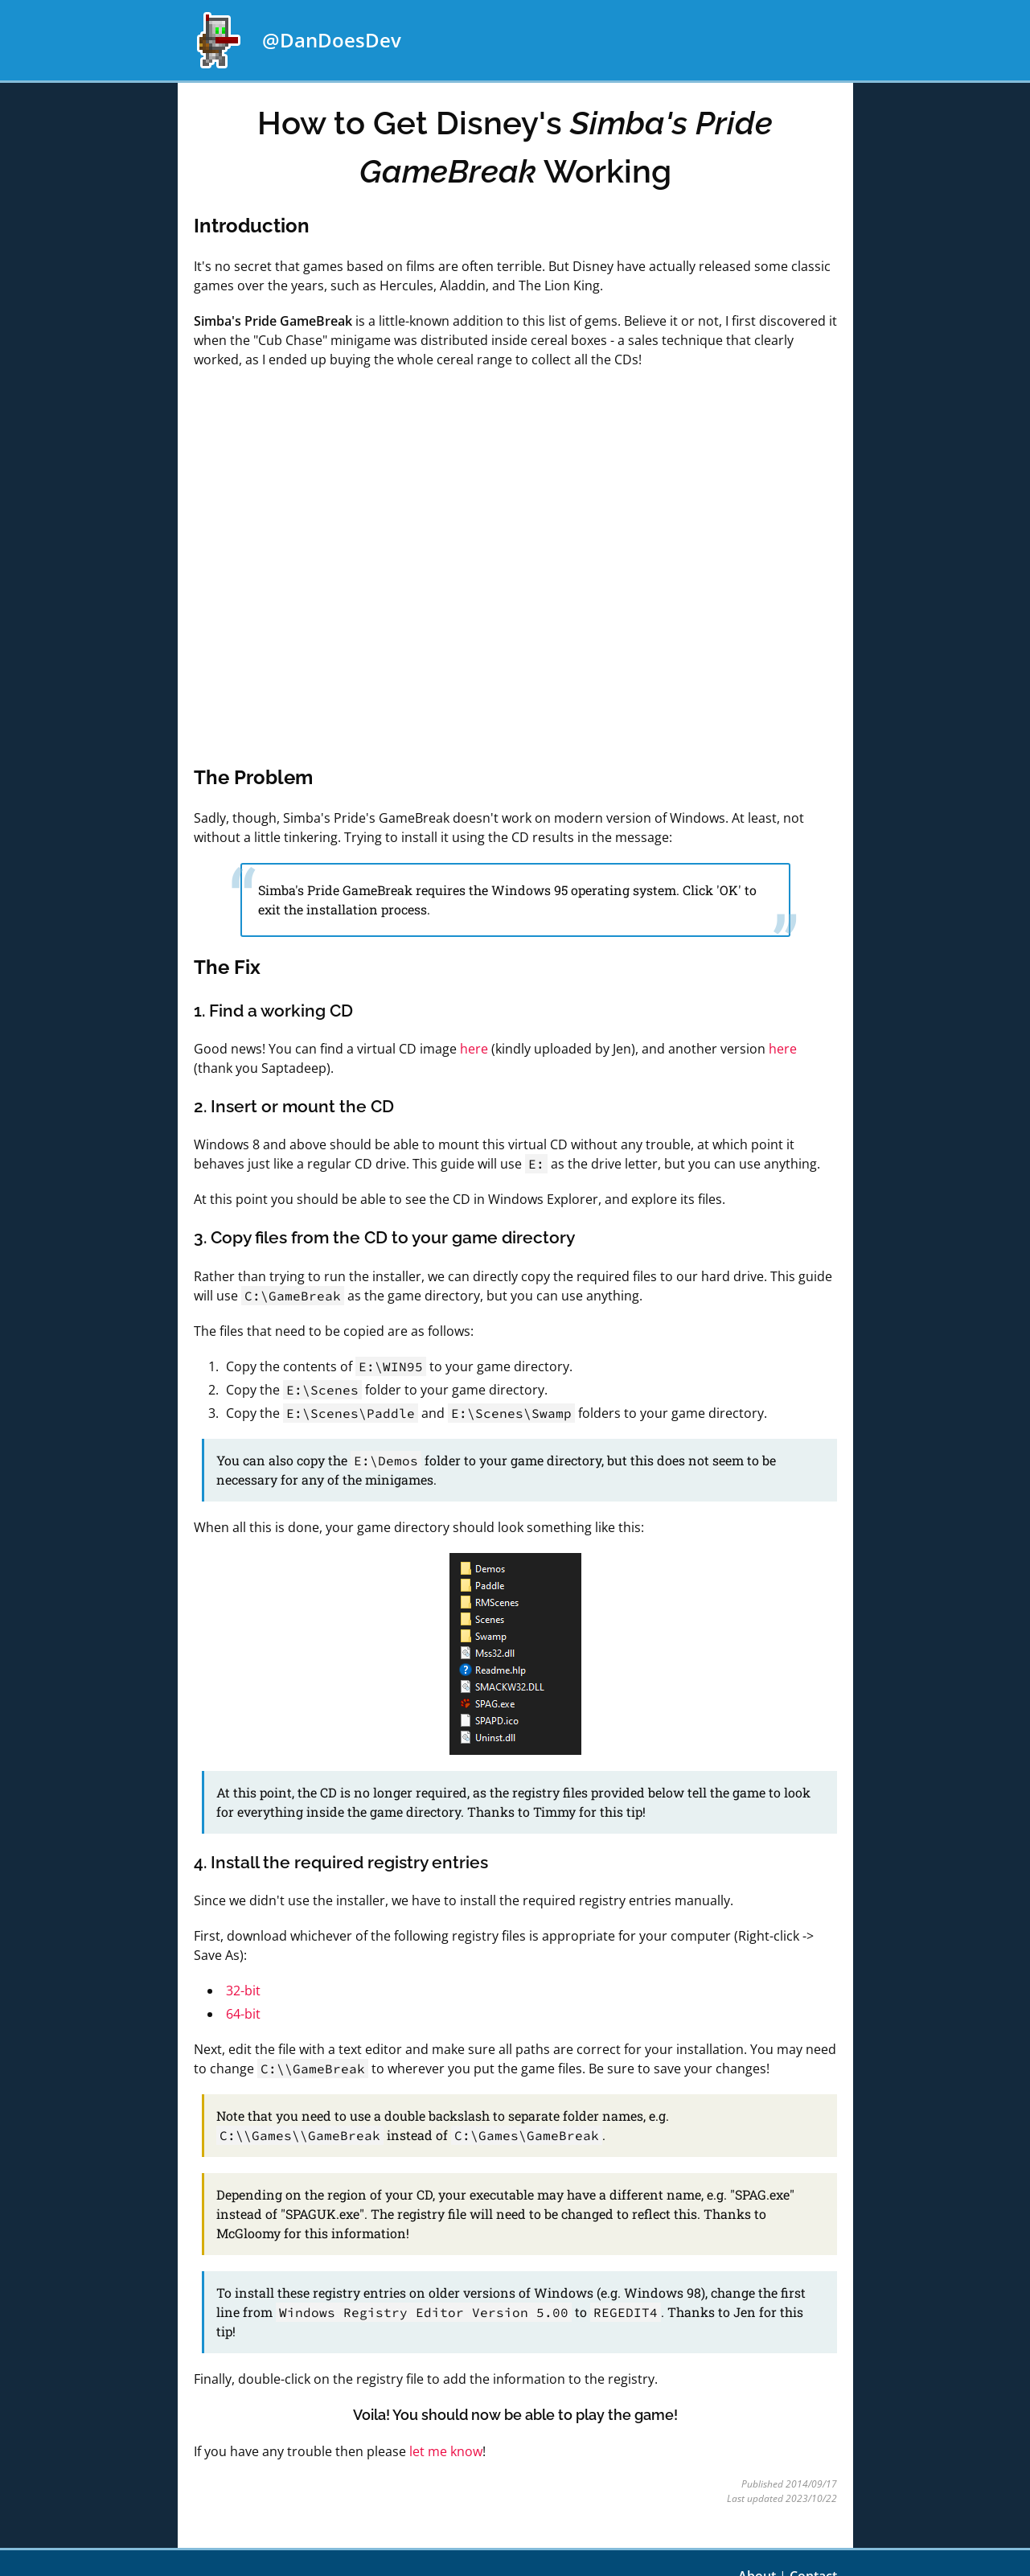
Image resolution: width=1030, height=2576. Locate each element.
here (474, 1049)
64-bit (243, 2014)
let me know (445, 2451)
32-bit (243, 1990)
